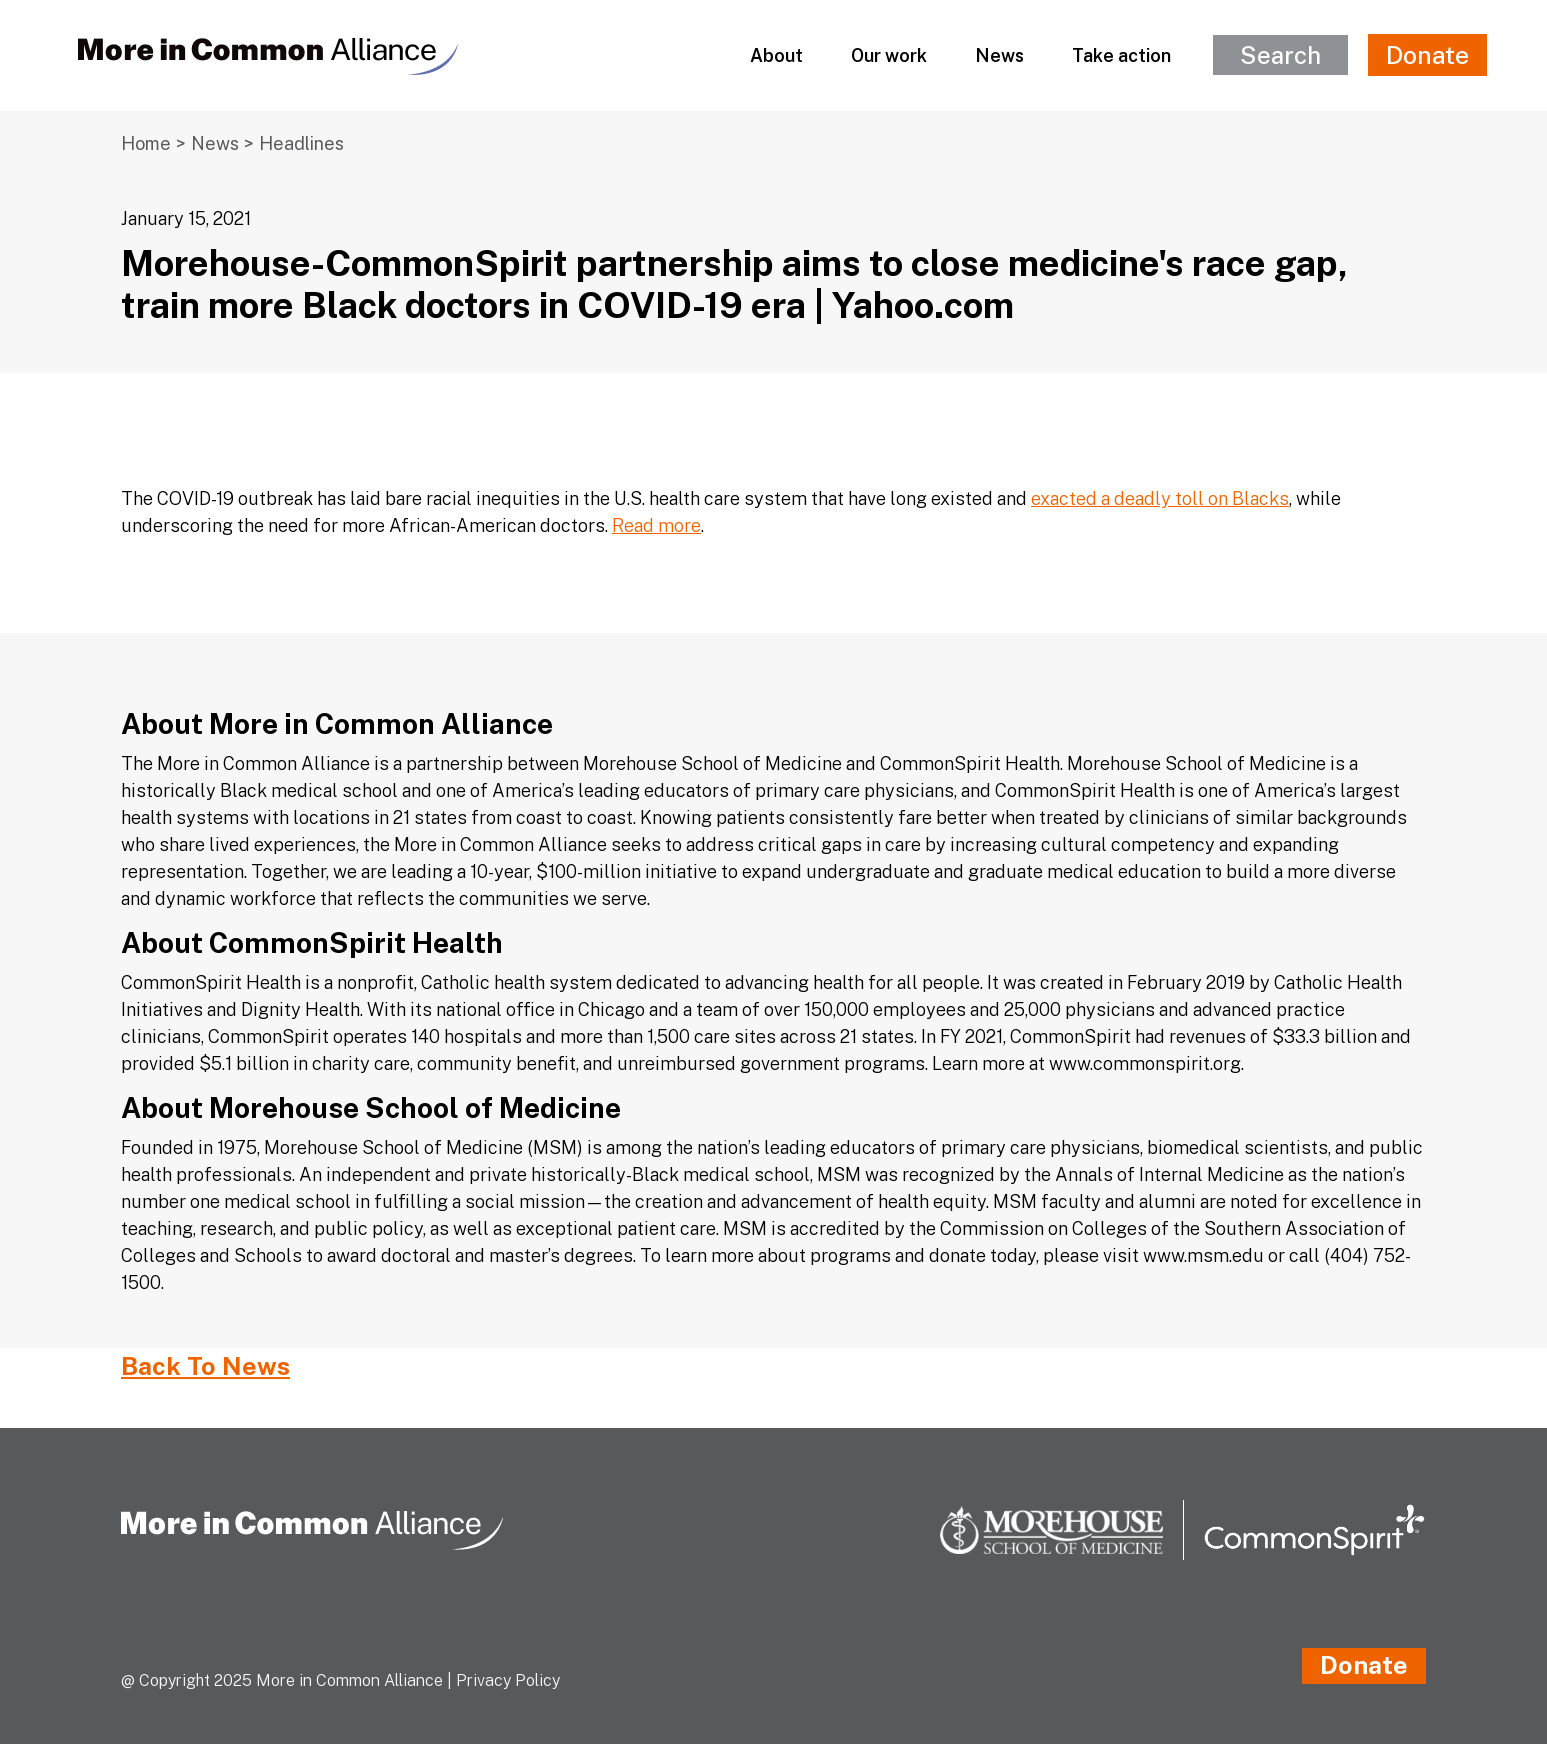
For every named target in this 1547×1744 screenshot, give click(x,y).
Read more (656, 525)
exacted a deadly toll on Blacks (1160, 498)
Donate (1427, 55)
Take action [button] (1121, 55)
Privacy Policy (508, 1680)
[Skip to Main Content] (1, 1)
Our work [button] (889, 55)
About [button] (776, 55)
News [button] (999, 55)
